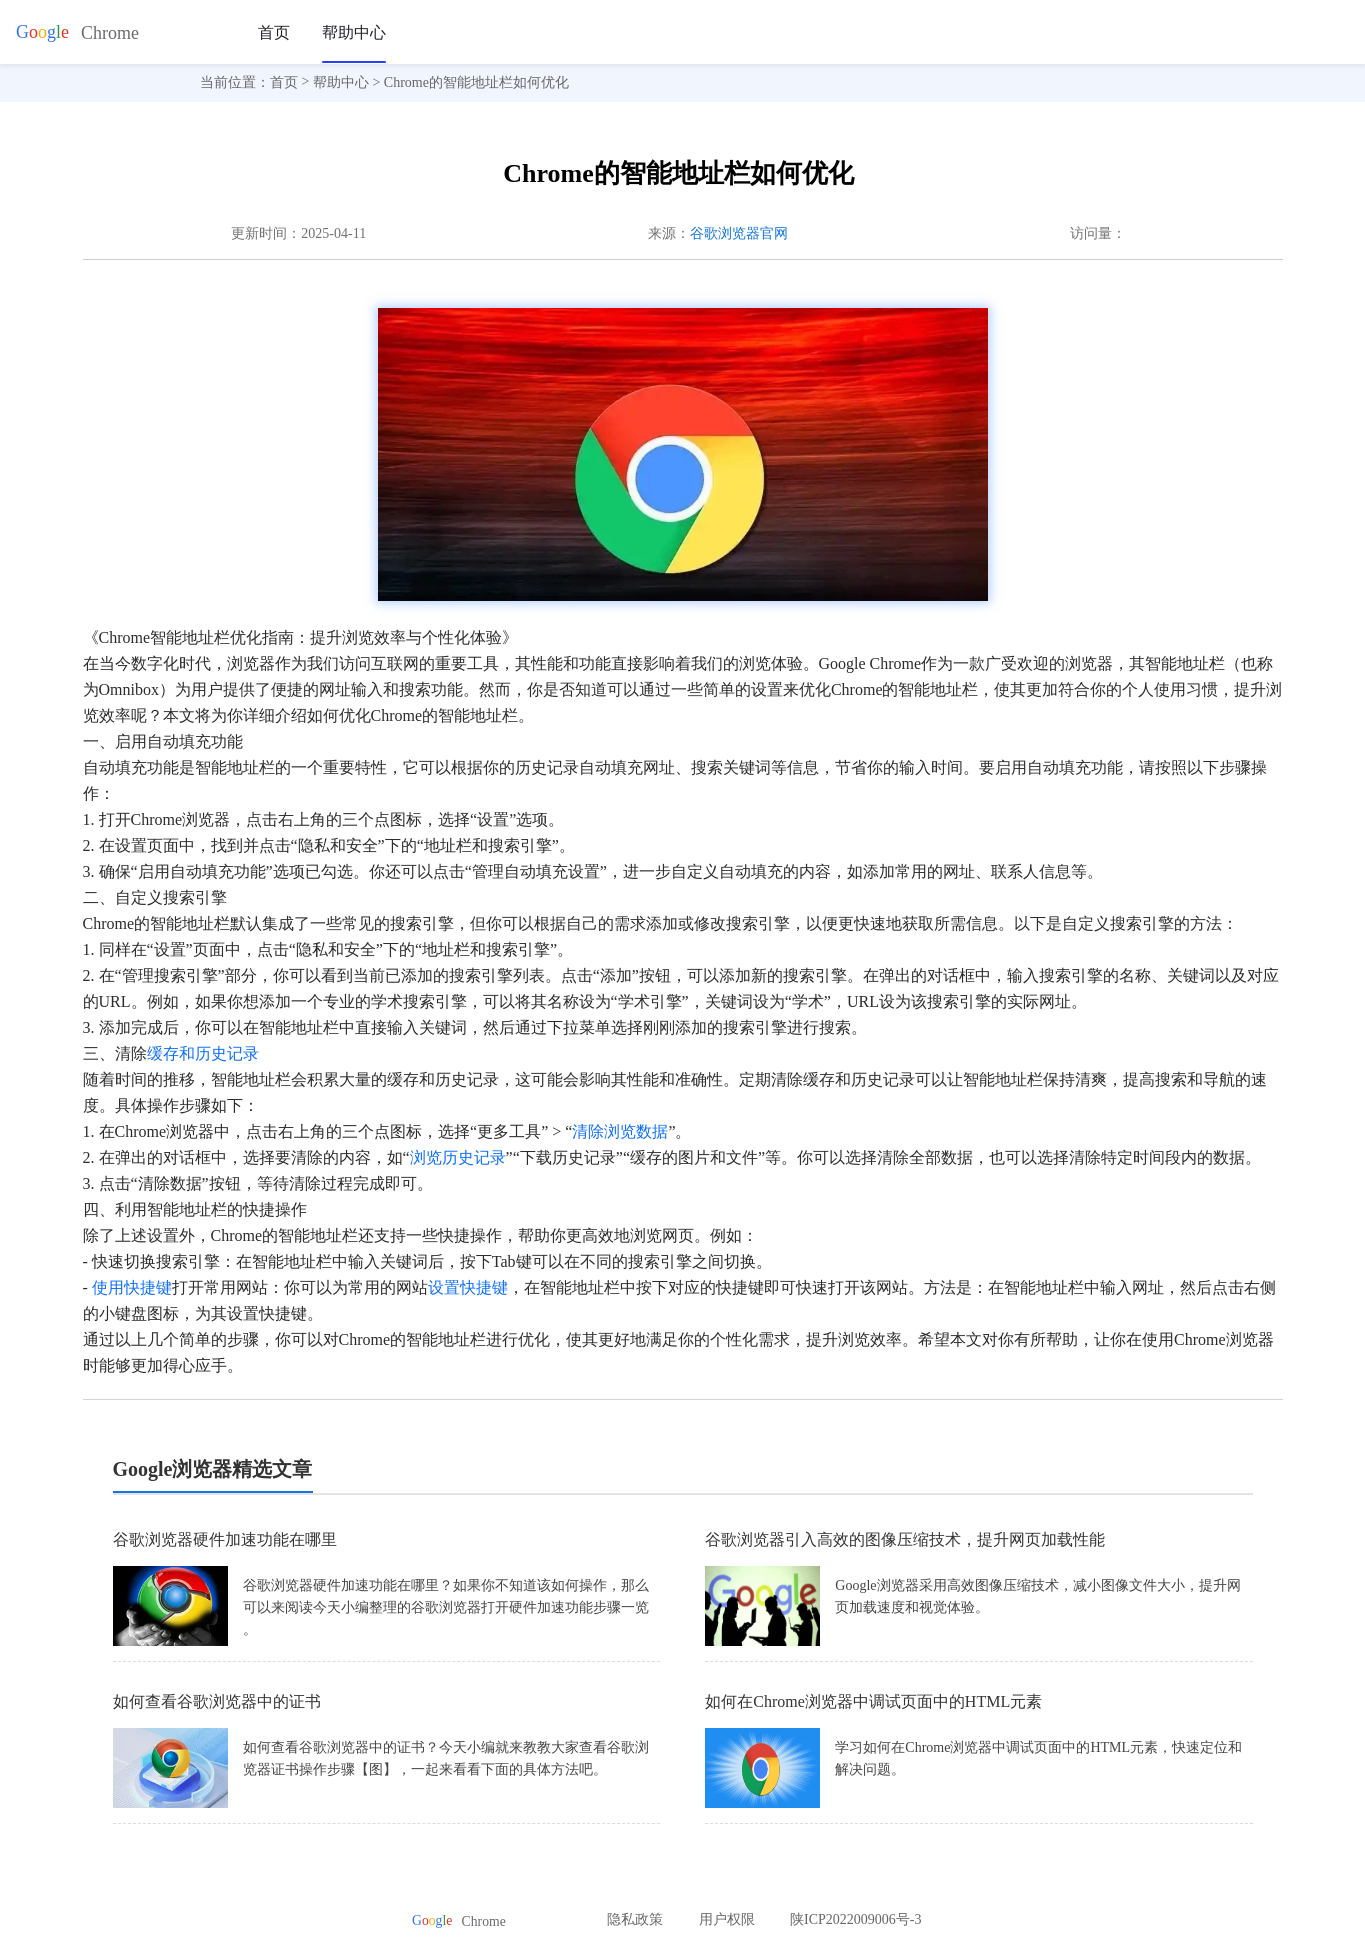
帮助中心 (354, 32)
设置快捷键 (468, 1287)
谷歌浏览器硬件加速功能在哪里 (225, 1539)
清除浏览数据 (620, 1131)
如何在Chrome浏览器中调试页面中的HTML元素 (873, 1701)
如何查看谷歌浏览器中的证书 (217, 1701)
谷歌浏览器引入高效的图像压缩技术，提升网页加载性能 (905, 1539)
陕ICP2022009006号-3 (855, 1919)
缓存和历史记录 (203, 1053)
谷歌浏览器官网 (739, 233)
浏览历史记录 (458, 1157)
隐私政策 (635, 1919)
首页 (274, 32)
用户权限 (727, 1919)
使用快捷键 (132, 1287)
